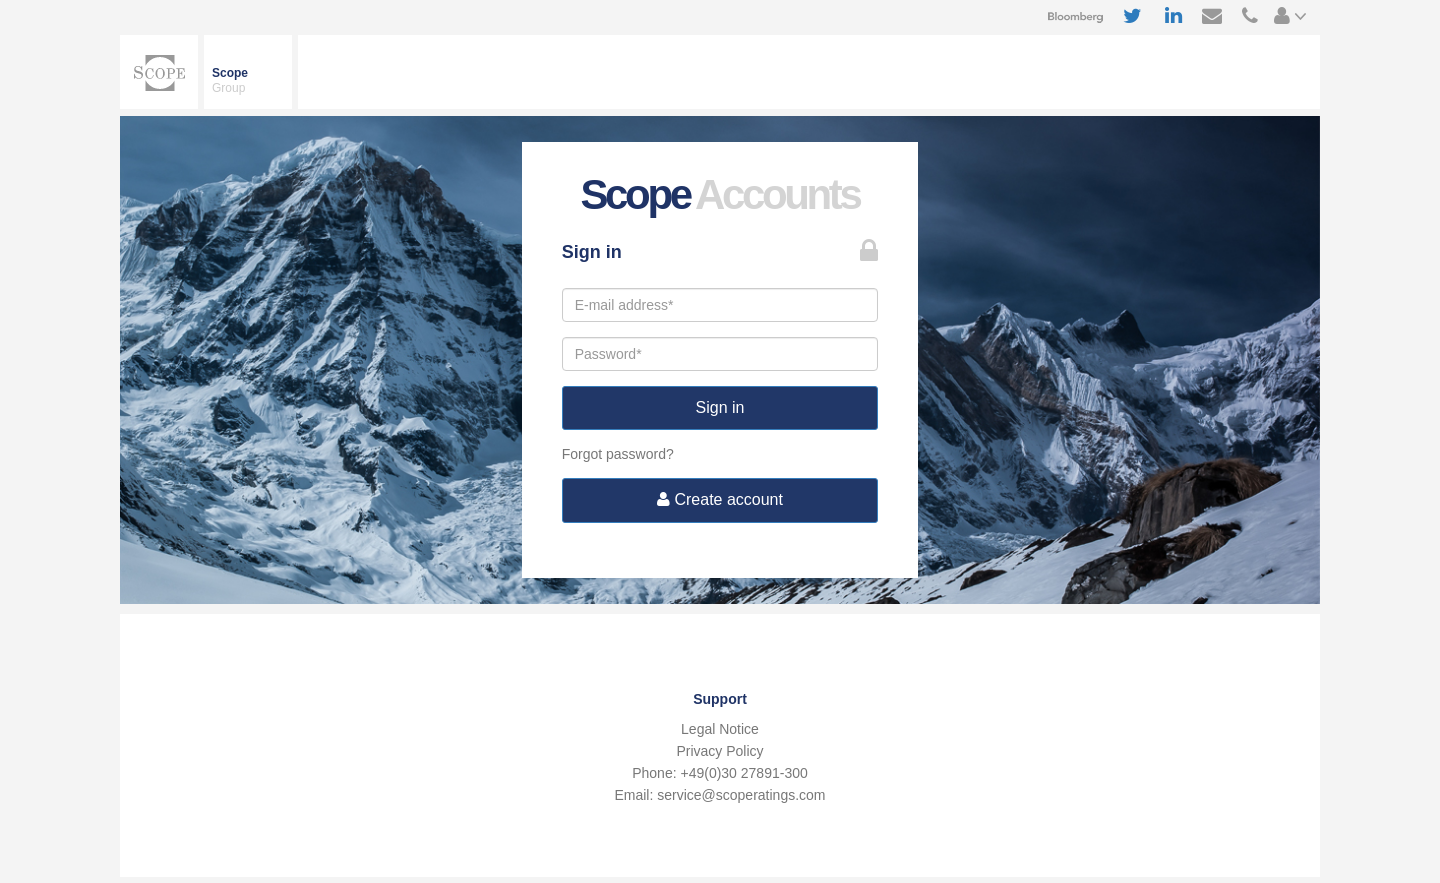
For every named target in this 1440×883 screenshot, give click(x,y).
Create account (720, 499)
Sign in (720, 407)
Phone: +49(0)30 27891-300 (720, 773)
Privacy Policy (719, 751)
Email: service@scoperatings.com (719, 795)
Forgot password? (618, 454)
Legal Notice (720, 729)
